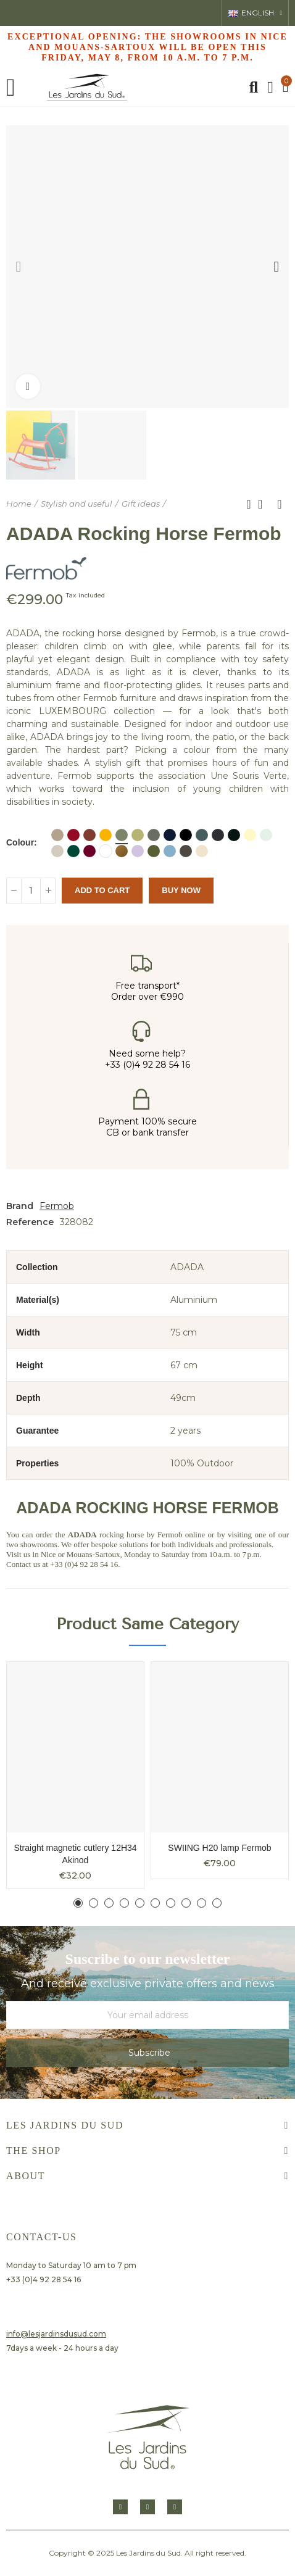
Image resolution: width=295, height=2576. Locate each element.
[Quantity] (31, 891)
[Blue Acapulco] (186, 835)
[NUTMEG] (57, 835)
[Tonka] (186, 851)
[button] (18, 266)
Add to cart (102, 890)
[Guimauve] (137, 851)
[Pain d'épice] (121, 851)
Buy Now (181, 890)
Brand (19, 1205)
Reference (30, 1222)
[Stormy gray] (202, 835)
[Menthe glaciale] (266, 835)
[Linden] (137, 835)
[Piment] (73, 835)
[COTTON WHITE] (105, 851)
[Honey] (105, 835)
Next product (279, 504)
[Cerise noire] (89, 851)
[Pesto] (154, 851)
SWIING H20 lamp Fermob (219, 1848)
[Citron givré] (250, 835)
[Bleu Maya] (170, 851)
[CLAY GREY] (57, 851)
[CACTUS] (121, 835)
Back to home (264, 504)
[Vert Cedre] (73, 851)
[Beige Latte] (202, 851)
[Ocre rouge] (89, 835)
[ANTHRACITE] (218, 835)
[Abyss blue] (170, 835)
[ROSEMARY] (154, 835)
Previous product (248, 504)
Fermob (56, 1205)
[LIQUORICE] (234, 835)
